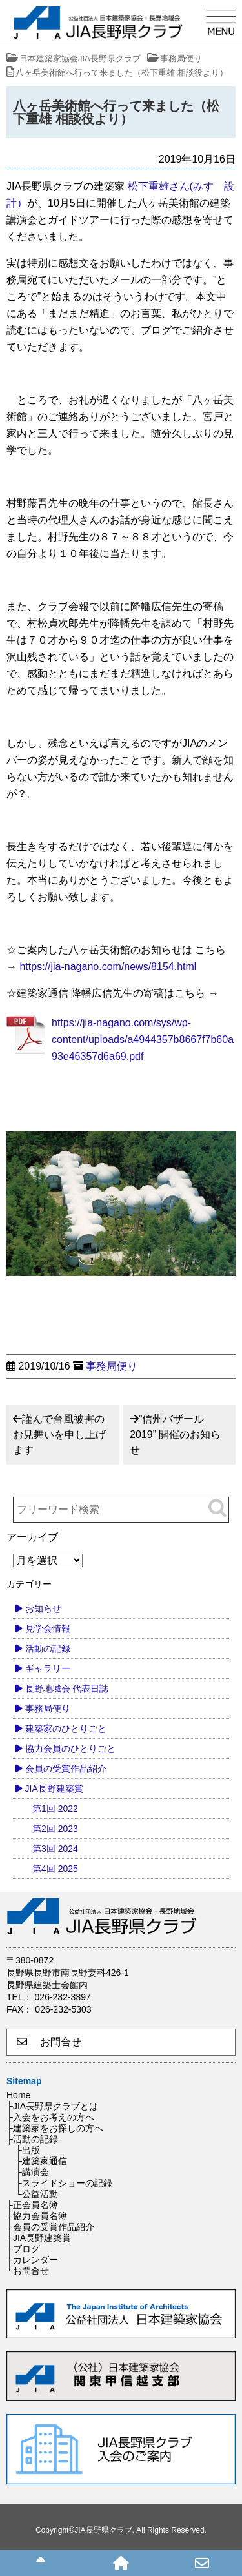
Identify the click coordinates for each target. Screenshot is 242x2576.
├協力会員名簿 (36, 2216)
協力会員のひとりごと (70, 1748)
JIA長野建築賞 (54, 1788)
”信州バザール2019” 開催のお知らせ (175, 1434)
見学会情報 (47, 1628)
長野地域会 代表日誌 (67, 1688)
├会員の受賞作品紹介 (50, 2227)
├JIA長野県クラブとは (52, 2106)
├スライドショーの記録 (63, 2183)
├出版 (27, 2150)
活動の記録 (47, 1648)
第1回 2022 (55, 1808)
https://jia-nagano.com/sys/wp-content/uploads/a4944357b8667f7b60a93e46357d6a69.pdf (143, 1039)
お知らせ (43, 1608)
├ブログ (23, 2249)
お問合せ (49, 2041)
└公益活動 (36, 2194)
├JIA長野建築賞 (38, 2238)
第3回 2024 (55, 1848)
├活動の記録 (32, 2139)
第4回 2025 (55, 1868)
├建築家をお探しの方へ (54, 2128)
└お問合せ (27, 2271)
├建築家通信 (41, 2161)
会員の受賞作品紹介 (65, 1768)
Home (18, 2095)
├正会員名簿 (32, 2205)
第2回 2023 (55, 1828)
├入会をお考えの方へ (50, 2117)
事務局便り (111, 1366)
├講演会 (32, 2172)
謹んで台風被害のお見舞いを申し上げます (59, 1434)
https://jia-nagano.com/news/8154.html (107, 966)
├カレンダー (32, 2260)
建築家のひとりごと (65, 1728)
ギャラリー (47, 1668)
